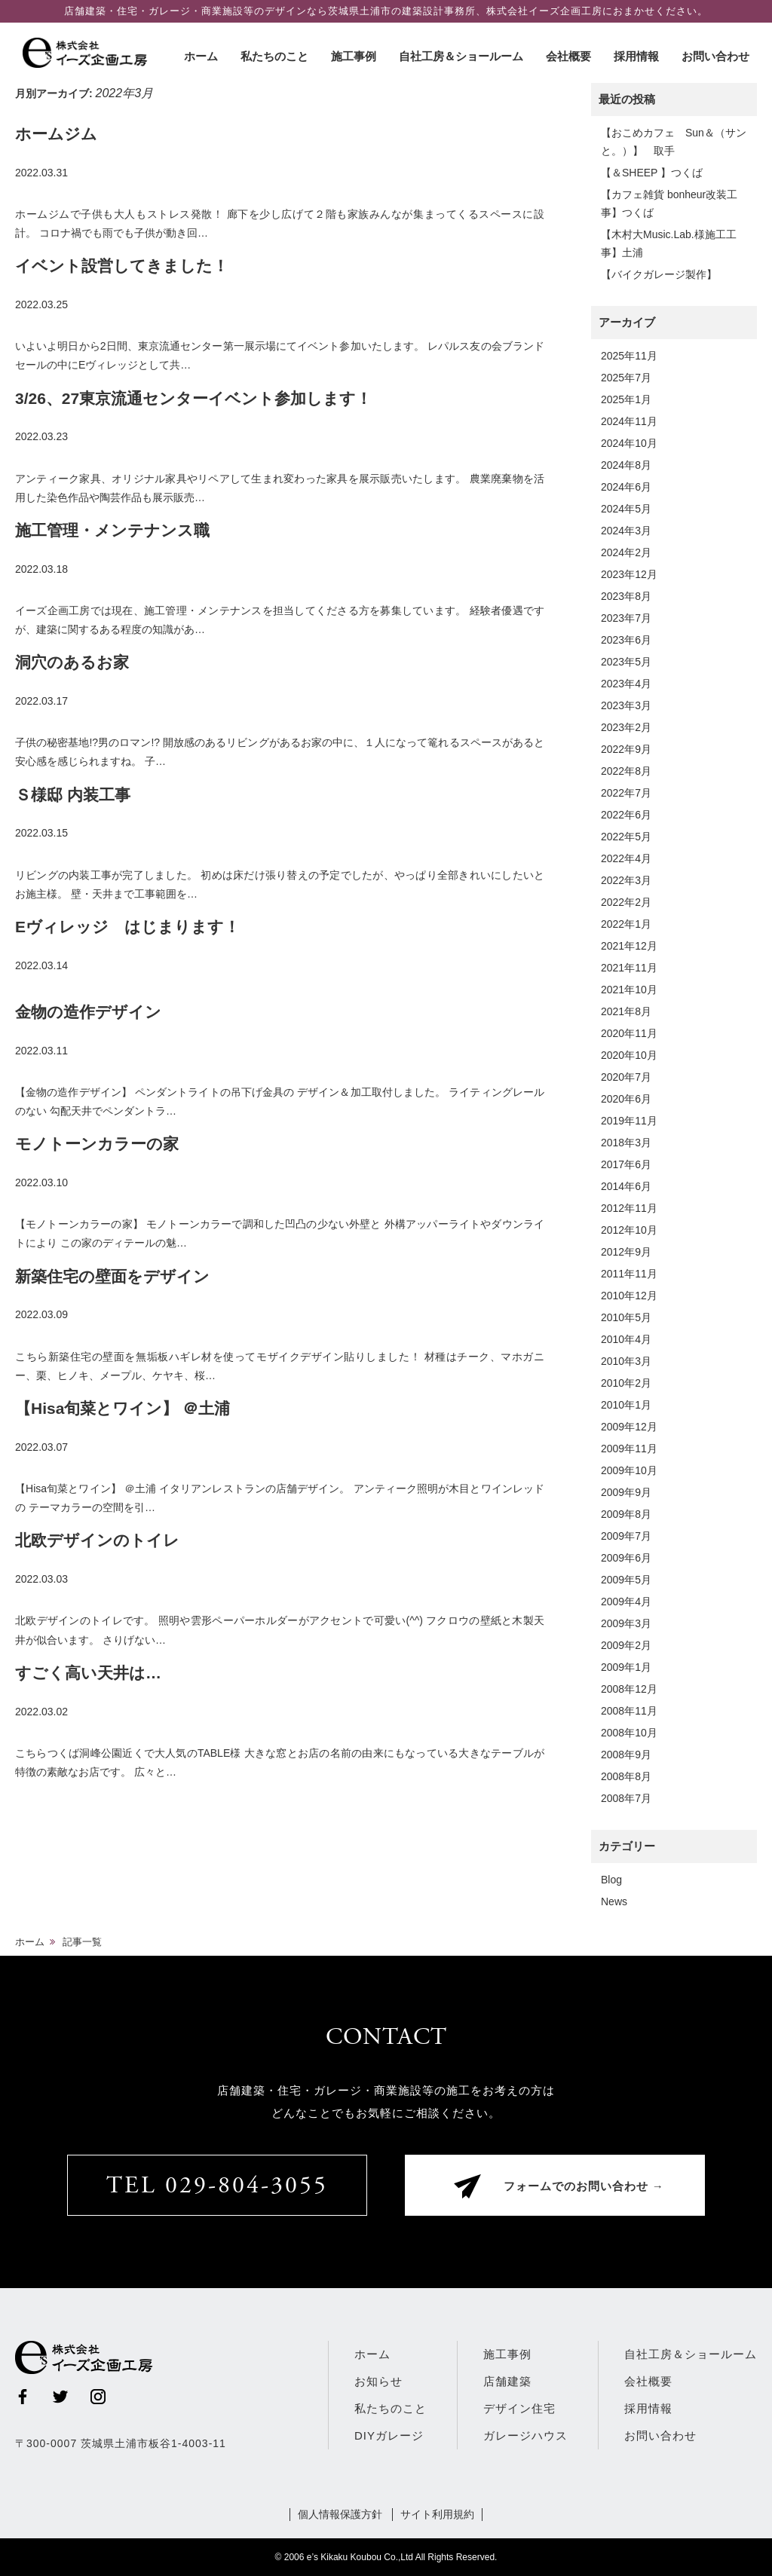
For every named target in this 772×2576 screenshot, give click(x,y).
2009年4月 (626, 1601)
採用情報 (636, 56)
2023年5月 (626, 662)
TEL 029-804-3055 (217, 2187)
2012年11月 (629, 1208)
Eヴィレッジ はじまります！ (127, 926)
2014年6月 (626, 1186)
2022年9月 (626, 749)
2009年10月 (629, 1470)
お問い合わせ (715, 56)
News (614, 1901)
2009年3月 (626, 1623)
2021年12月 (629, 946)
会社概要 (568, 56)
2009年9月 (626, 1492)
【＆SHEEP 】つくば (652, 173)
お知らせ (378, 2381)
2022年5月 (626, 837)
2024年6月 (626, 487)
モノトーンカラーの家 (97, 1143)
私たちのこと (274, 56)
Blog (611, 1880)
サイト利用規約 (437, 2514)
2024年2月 (626, 552)
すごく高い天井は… (88, 1672)
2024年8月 (626, 465)
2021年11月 (629, 968)
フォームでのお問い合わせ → (584, 2187)
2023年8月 (626, 596)
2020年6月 (626, 1099)
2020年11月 (629, 1033)
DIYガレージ (389, 2435)
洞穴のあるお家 (72, 662)
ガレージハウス (525, 2435)
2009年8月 (626, 1514)
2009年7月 (626, 1536)
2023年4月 (626, 684)
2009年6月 (626, 1558)
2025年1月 (626, 399)
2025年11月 (629, 356)
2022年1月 (626, 924)
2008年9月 (626, 1754)
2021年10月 (629, 990)
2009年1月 (626, 1667)
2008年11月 (629, 1711)
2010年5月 (626, 1317)
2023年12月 (629, 574)
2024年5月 (626, 509)
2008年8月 (626, 1776)
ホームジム (56, 133)
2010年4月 (626, 1339)
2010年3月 (626, 1361)
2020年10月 (629, 1055)
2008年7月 (626, 1798)
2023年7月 (626, 618)
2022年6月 (626, 815)
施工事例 (353, 56)
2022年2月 (626, 902)
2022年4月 (626, 858)
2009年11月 (629, 1448)
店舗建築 (507, 2381)
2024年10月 (629, 443)
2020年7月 (626, 1077)
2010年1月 (626, 1405)
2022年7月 (626, 793)
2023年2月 (626, 727)
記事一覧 (82, 1941)
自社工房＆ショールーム (461, 56)
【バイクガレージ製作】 (659, 274)
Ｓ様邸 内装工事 (72, 794)
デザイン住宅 (519, 2408)
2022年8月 (626, 771)
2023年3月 (626, 705)
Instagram (98, 2396)
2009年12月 (629, 1427)
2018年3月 (626, 1143)
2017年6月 (626, 1164)
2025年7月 (626, 378)
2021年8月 (626, 1011)
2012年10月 (629, 1230)
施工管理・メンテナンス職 (112, 530)
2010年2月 (626, 1383)
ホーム (201, 56)
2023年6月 (626, 640)
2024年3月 (626, 531)
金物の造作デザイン (88, 1011)
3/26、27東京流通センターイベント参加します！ (193, 398)
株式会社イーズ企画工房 (87, 53)
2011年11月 (629, 1274)
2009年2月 (626, 1645)
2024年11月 (629, 421)
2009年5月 (626, 1580)
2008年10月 (629, 1733)
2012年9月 (626, 1252)
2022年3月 (626, 880)
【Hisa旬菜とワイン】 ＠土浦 (122, 1408)
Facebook (22, 2396)
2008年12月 (629, 1689)
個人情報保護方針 (340, 2514)
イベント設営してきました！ (121, 265)
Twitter (60, 2396)
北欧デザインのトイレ (97, 1540)
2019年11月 (629, 1121)
